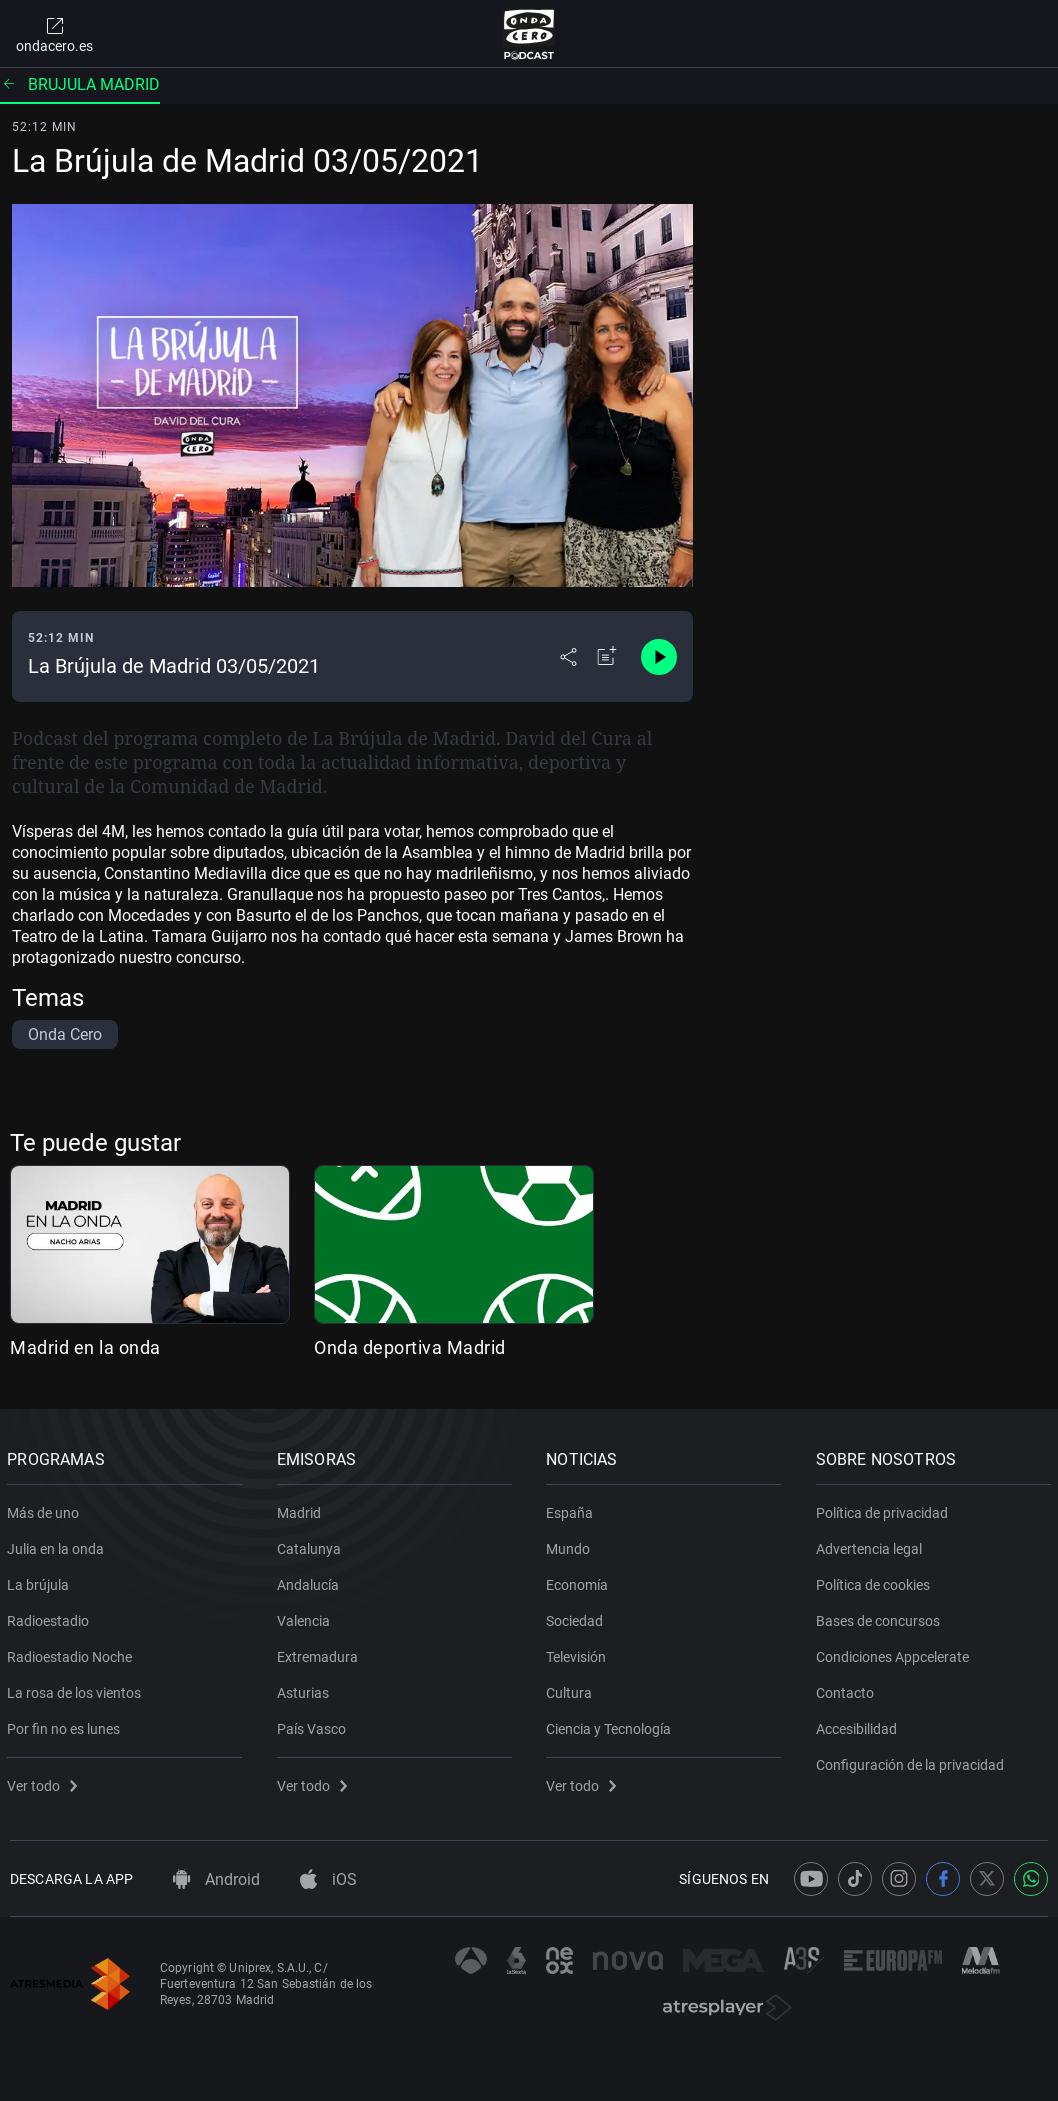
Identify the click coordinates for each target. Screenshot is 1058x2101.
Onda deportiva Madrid (410, 1347)
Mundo (571, 1545)
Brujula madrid (80, 84)
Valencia (306, 1617)
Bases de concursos (881, 1617)
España (572, 1509)
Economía (580, 1581)
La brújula (41, 1581)
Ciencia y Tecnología (611, 1725)
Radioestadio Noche (72, 1653)
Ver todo (45, 1782)
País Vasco (314, 1725)
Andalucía (311, 1581)
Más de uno (46, 1509)
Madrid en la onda (85, 1347)
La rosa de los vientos (77, 1689)
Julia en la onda (58, 1545)
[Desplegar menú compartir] (568, 657)
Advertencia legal (872, 1545)
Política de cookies (876, 1581)
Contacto (848, 1689)
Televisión (579, 1653)
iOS (328, 1879)
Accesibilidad (859, 1725)
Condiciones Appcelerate (895, 1653)
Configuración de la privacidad (913, 1761)
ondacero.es (54, 34)
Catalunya (312, 1545)
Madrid (302, 1509)
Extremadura (320, 1653)
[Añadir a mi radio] (607, 657)
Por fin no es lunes (66, 1725)
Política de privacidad (885, 1509)
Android (216, 1879)
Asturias (306, 1689)
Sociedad (577, 1617)
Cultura (572, 1689)
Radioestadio (51, 1617)
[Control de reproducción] (659, 657)
